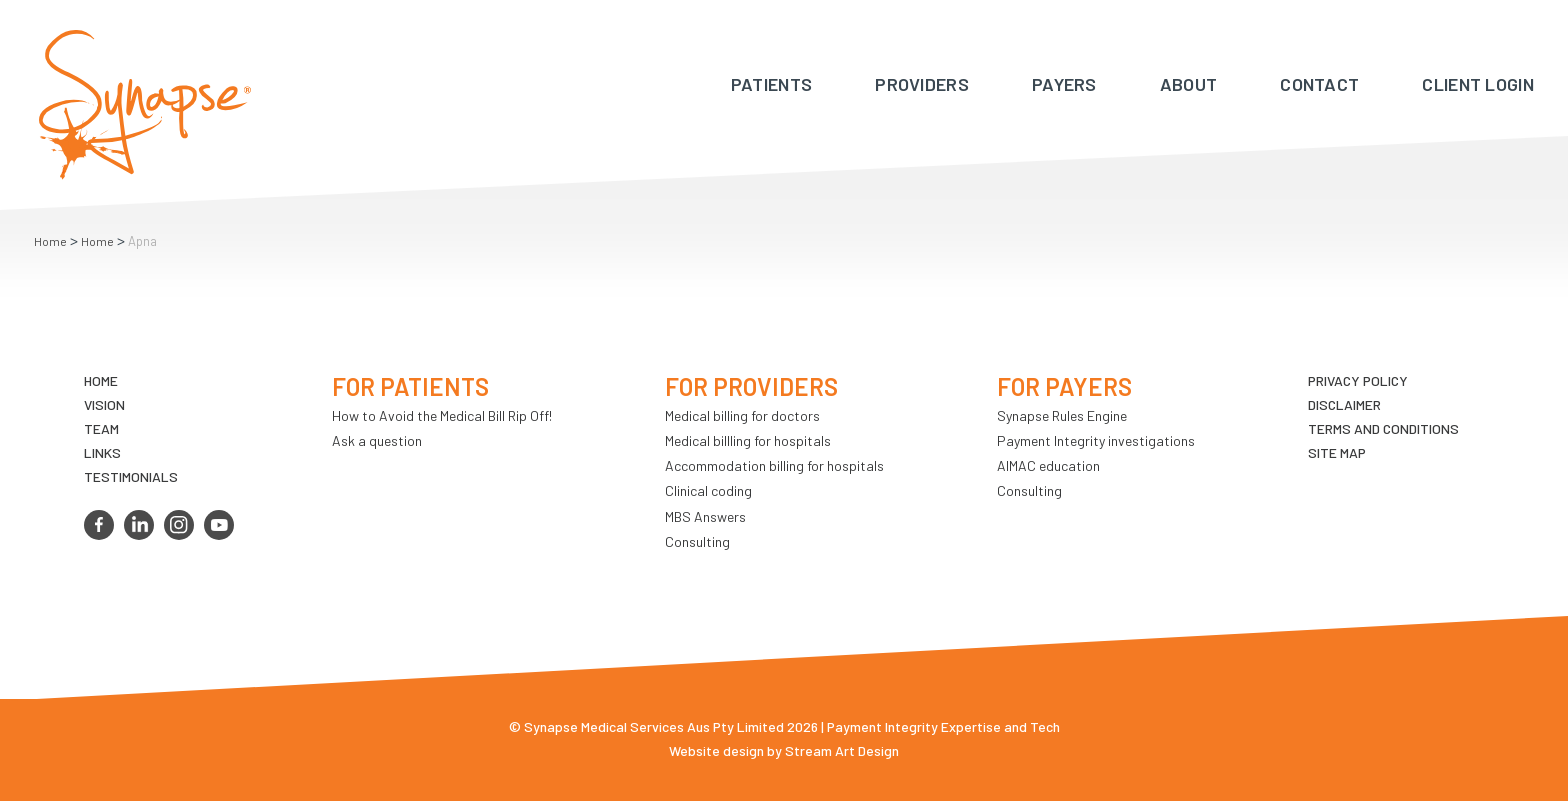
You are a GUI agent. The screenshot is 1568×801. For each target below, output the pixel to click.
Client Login (1478, 84)
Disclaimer (1344, 404)
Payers (1064, 84)
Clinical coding (708, 490)
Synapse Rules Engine (1062, 415)
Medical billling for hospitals (748, 440)
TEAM (101, 428)
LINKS (102, 452)
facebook (99, 525)
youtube (219, 525)
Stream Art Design (842, 750)
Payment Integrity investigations (1096, 440)
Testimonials (131, 476)
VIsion (104, 404)
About (1189, 84)
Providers (922, 84)
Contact (1319, 84)
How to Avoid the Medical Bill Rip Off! (442, 415)
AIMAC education (1048, 465)
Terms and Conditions (1383, 428)
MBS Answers (705, 516)
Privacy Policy (1358, 380)
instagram (179, 525)
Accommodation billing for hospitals (774, 465)
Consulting (697, 541)
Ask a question (377, 440)
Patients (771, 84)
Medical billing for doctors (742, 415)
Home (50, 241)
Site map (1337, 452)
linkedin (139, 525)
